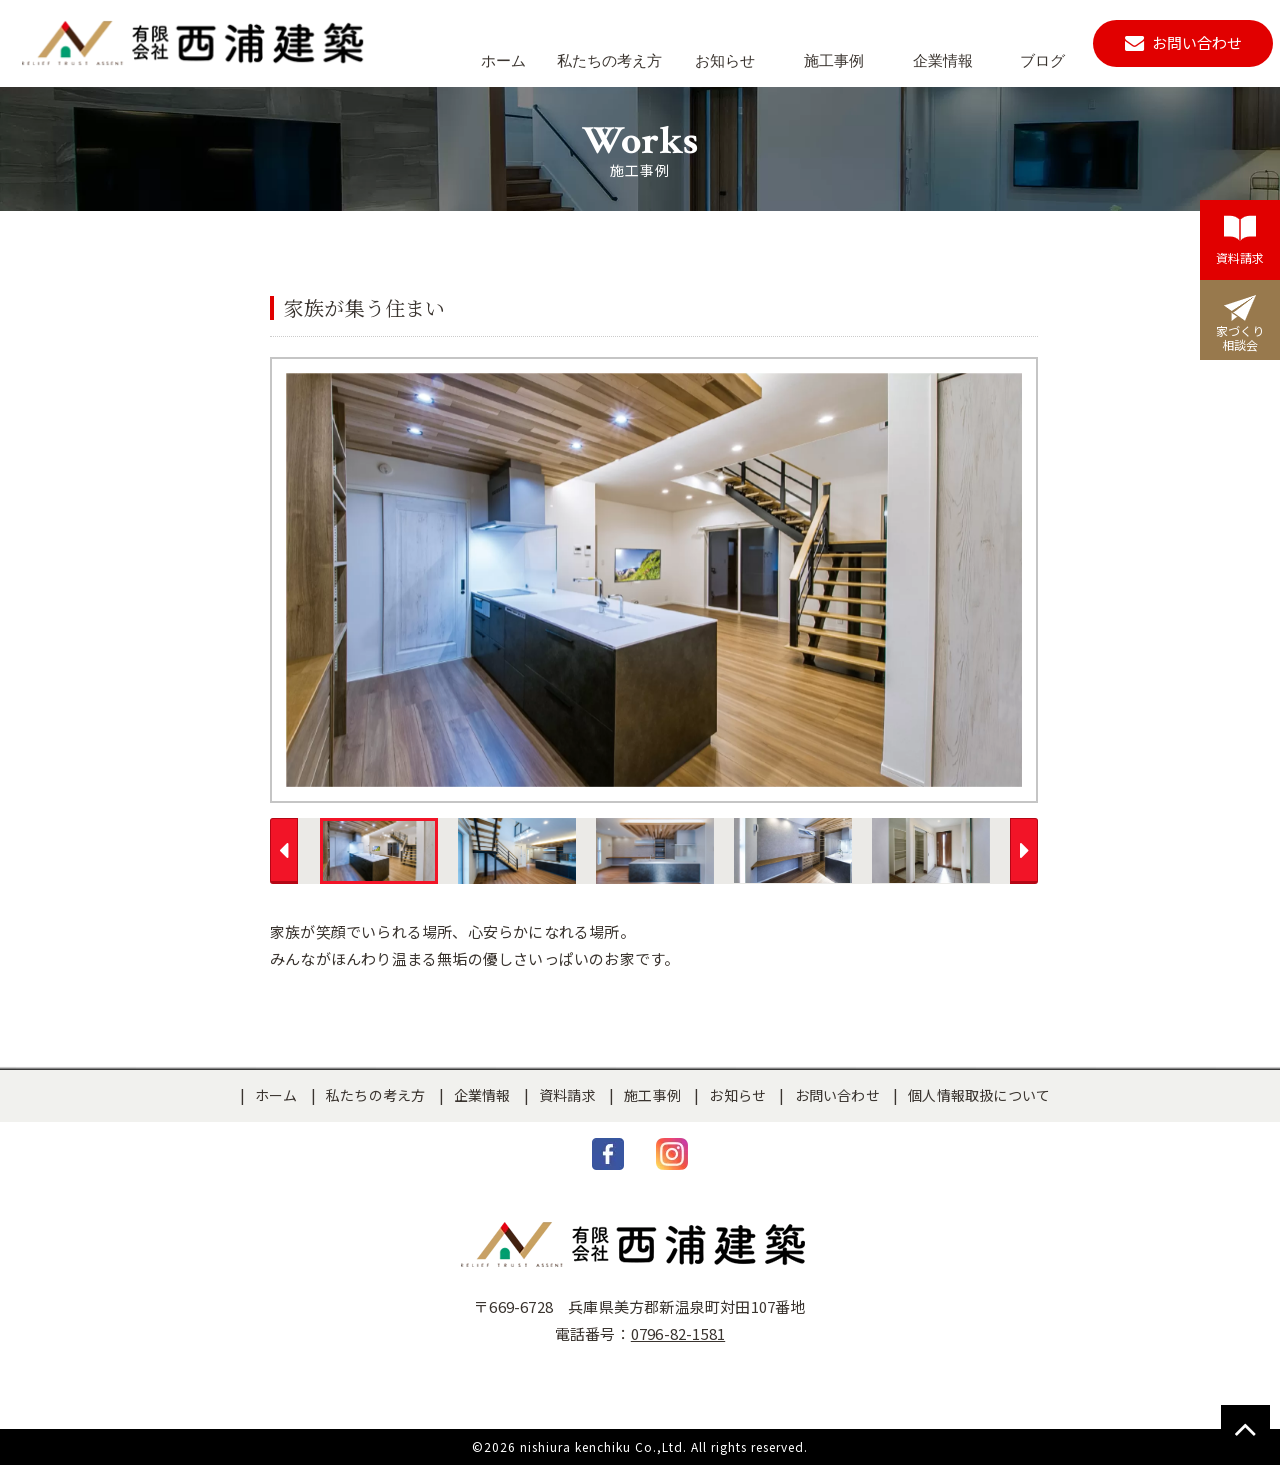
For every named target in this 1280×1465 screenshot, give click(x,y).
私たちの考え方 (375, 1095)
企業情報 (482, 1095)
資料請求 (567, 1095)
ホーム (276, 1095)
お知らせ (737, 1095)
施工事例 (652, 1095)
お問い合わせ (837, 1095)
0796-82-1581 (678, 1333)
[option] (654, 580)
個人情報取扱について (979, 1095)
